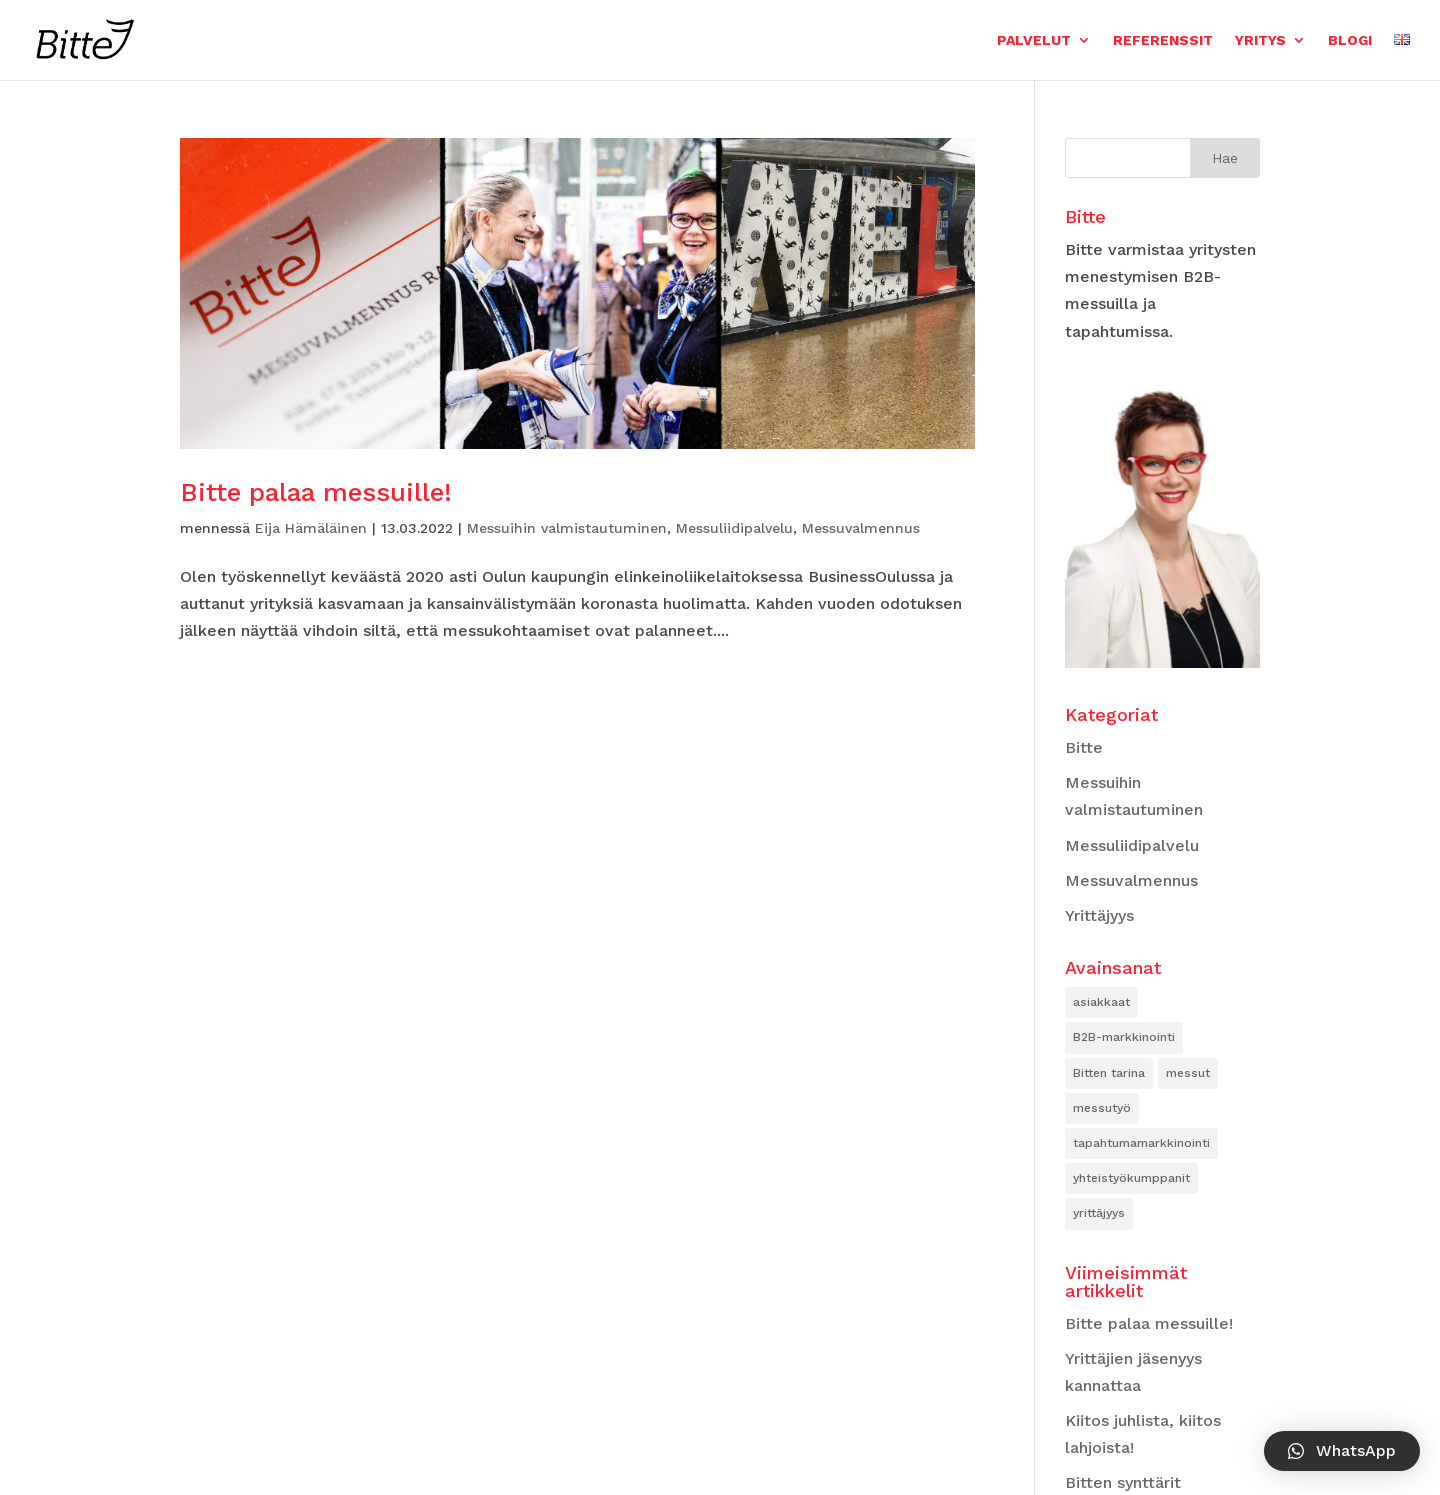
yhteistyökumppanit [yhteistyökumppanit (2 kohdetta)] (1131, 1178)
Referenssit (1163, 39)
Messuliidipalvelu (734, 528)
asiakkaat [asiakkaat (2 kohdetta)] (1101, 1002)
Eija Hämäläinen (311, 528)
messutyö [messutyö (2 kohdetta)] (1102, 1108)
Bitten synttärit (1123, 1482)
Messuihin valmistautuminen (567, 528)
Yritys (1260, 39)
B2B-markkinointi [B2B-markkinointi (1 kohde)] (1124, 1037)
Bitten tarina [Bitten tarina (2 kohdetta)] (1109, 1073)
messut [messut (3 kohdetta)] (1188, 1073)
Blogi (1350, 39)
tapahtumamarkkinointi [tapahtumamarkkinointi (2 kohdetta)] (1141, 1143)
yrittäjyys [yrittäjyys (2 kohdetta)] (1099, 1213)
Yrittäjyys (1099, 915)
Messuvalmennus (861, 528)
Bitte (1084, 747)
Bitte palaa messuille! (316, 492)
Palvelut (1034, 39)
